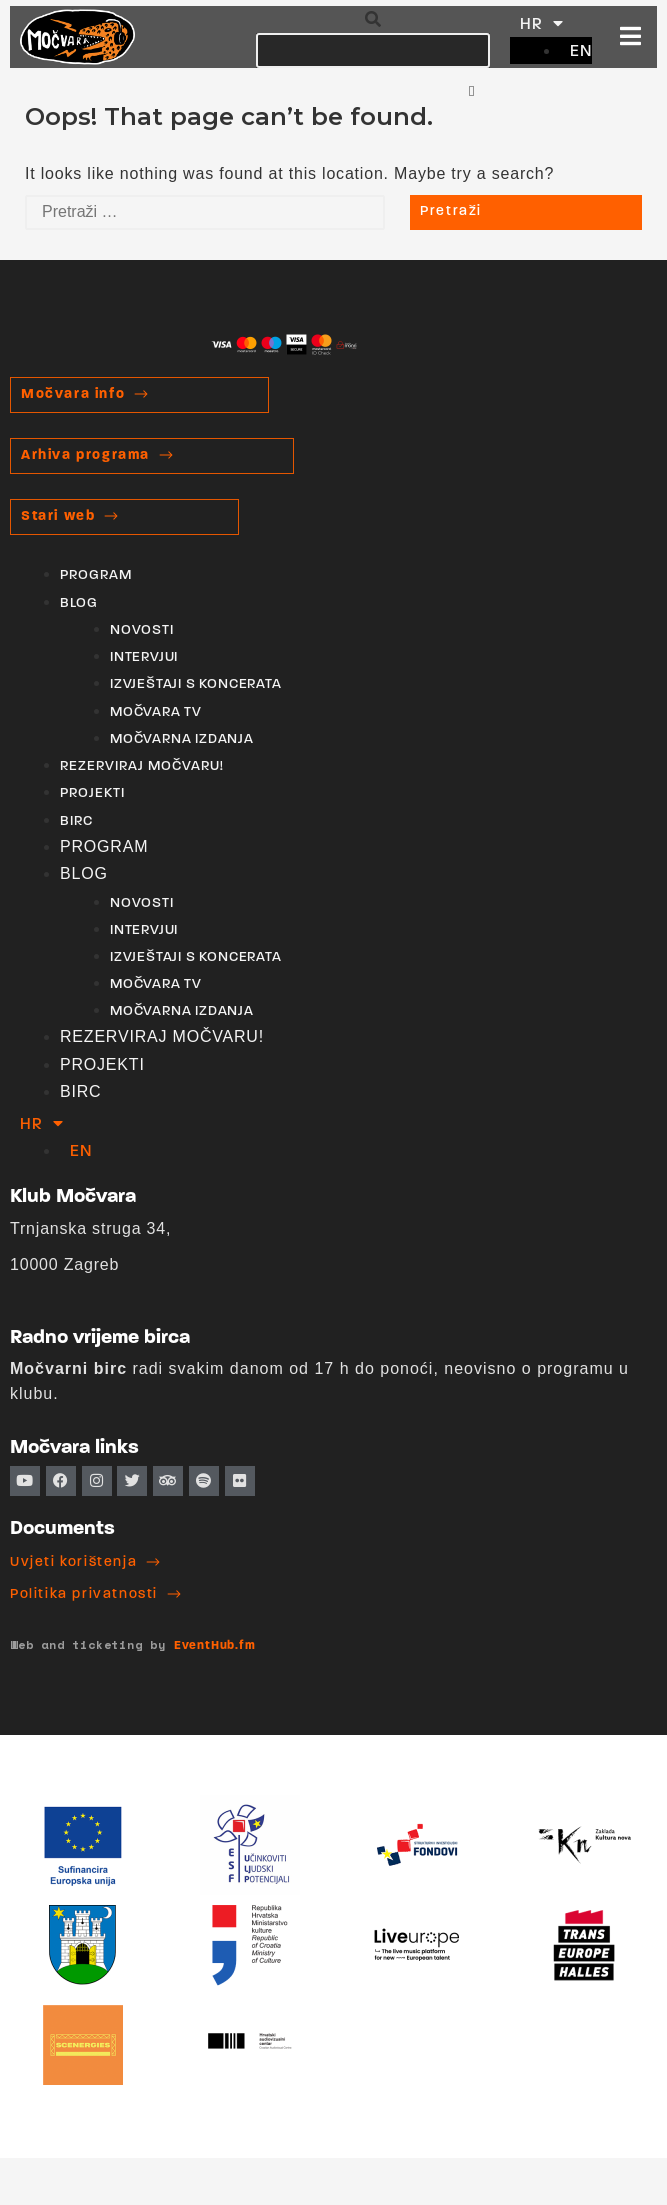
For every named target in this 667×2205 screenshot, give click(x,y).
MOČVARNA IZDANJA (182, 739)
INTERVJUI (144, 657)
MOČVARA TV (156, 712)
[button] (373, 19)
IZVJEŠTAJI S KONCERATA (196, 684)
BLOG (79, 603)
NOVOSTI (142, 630)
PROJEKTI (92, 793)
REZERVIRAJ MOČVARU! (142, 766)
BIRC (76, 821)
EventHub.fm (215, 1646)
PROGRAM (96, 575)
